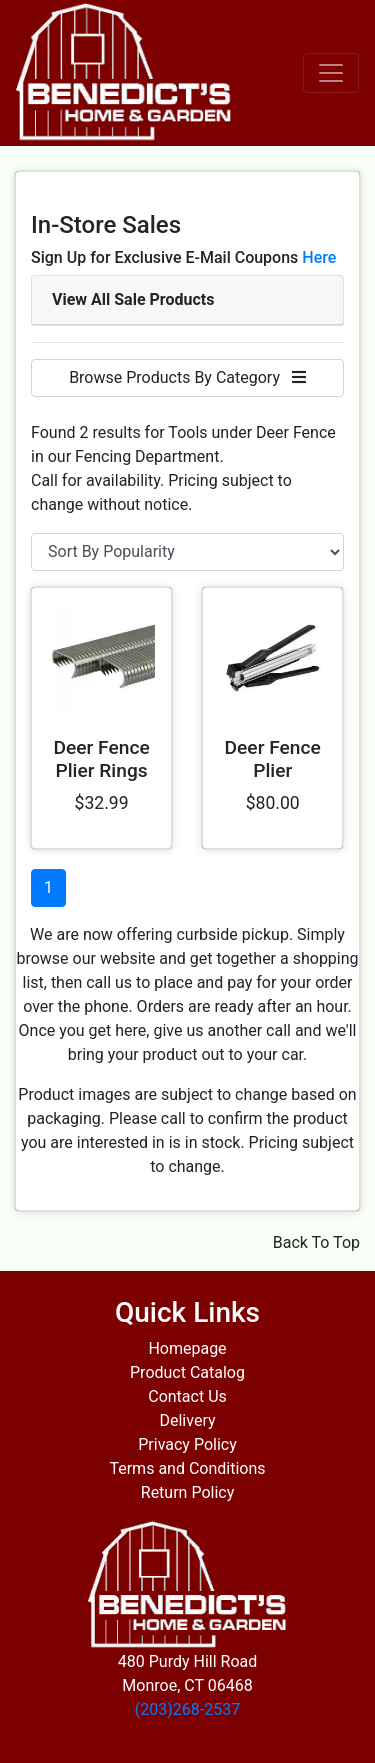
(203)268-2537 (187, 1709)
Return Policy (187, 1492)
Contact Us (187, 1396)
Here (319, 257)
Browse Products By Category (187, 377)
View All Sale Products (133, 299)
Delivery (187, 1420)
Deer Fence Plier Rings (101, 759)
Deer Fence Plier (273, 759)
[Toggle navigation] (331, 73)
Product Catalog (187, 1372)
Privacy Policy (187, 1444)
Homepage (187, 1348)
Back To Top (316, 1242)
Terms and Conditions (187, 1468)
